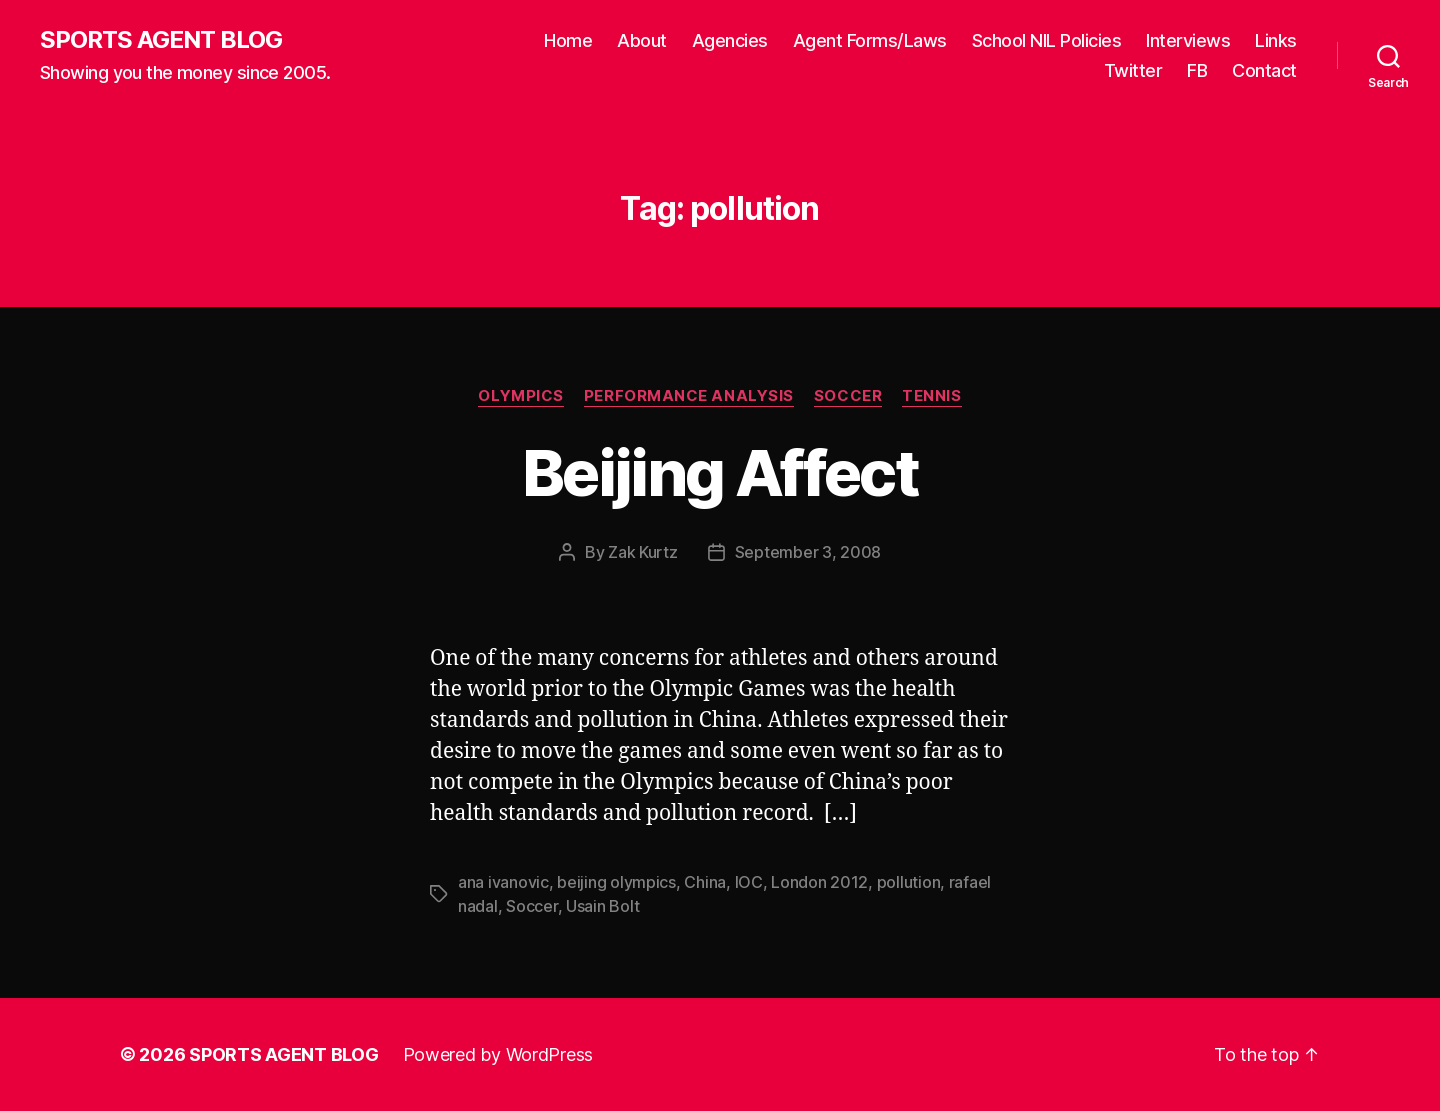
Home (568, 40)
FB (1197, 70)
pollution (909, 882)
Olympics (520, 396)
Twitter (1133, 70)
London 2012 (819, 882)
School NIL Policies (1047, 40)
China (705, 882)
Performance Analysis (689, 396)
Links (1276, 40)
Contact (1264, 70)
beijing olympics (616, 882)
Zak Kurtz (643, 552)
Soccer (848, 396)
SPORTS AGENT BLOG (161, 40)
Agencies (730, 40)
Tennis (931, 396)
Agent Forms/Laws (870, 40)
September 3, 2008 (808, 552)
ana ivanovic (503, 882)
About (642, 40)
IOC (749, 882)
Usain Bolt (602, 906)
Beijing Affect (720, 472)
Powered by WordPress (498, 1054)
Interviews (1188, 40)
